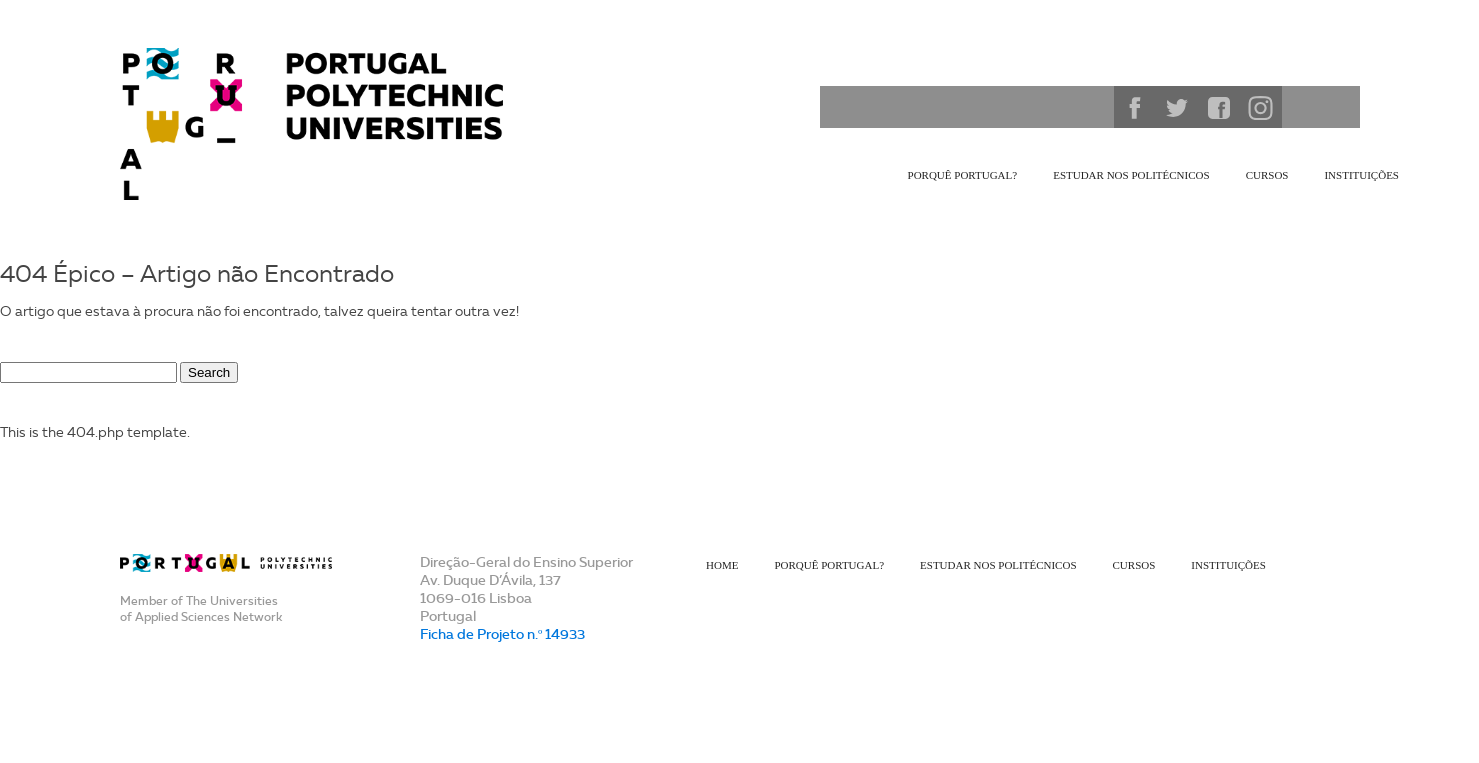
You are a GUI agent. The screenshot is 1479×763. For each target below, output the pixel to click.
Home (722, 565)
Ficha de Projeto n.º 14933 (502, 634)
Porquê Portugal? (963, 175)
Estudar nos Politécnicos (1131, 175)
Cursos (1267, 175)
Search (1092, 107)
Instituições (1361, 175)
